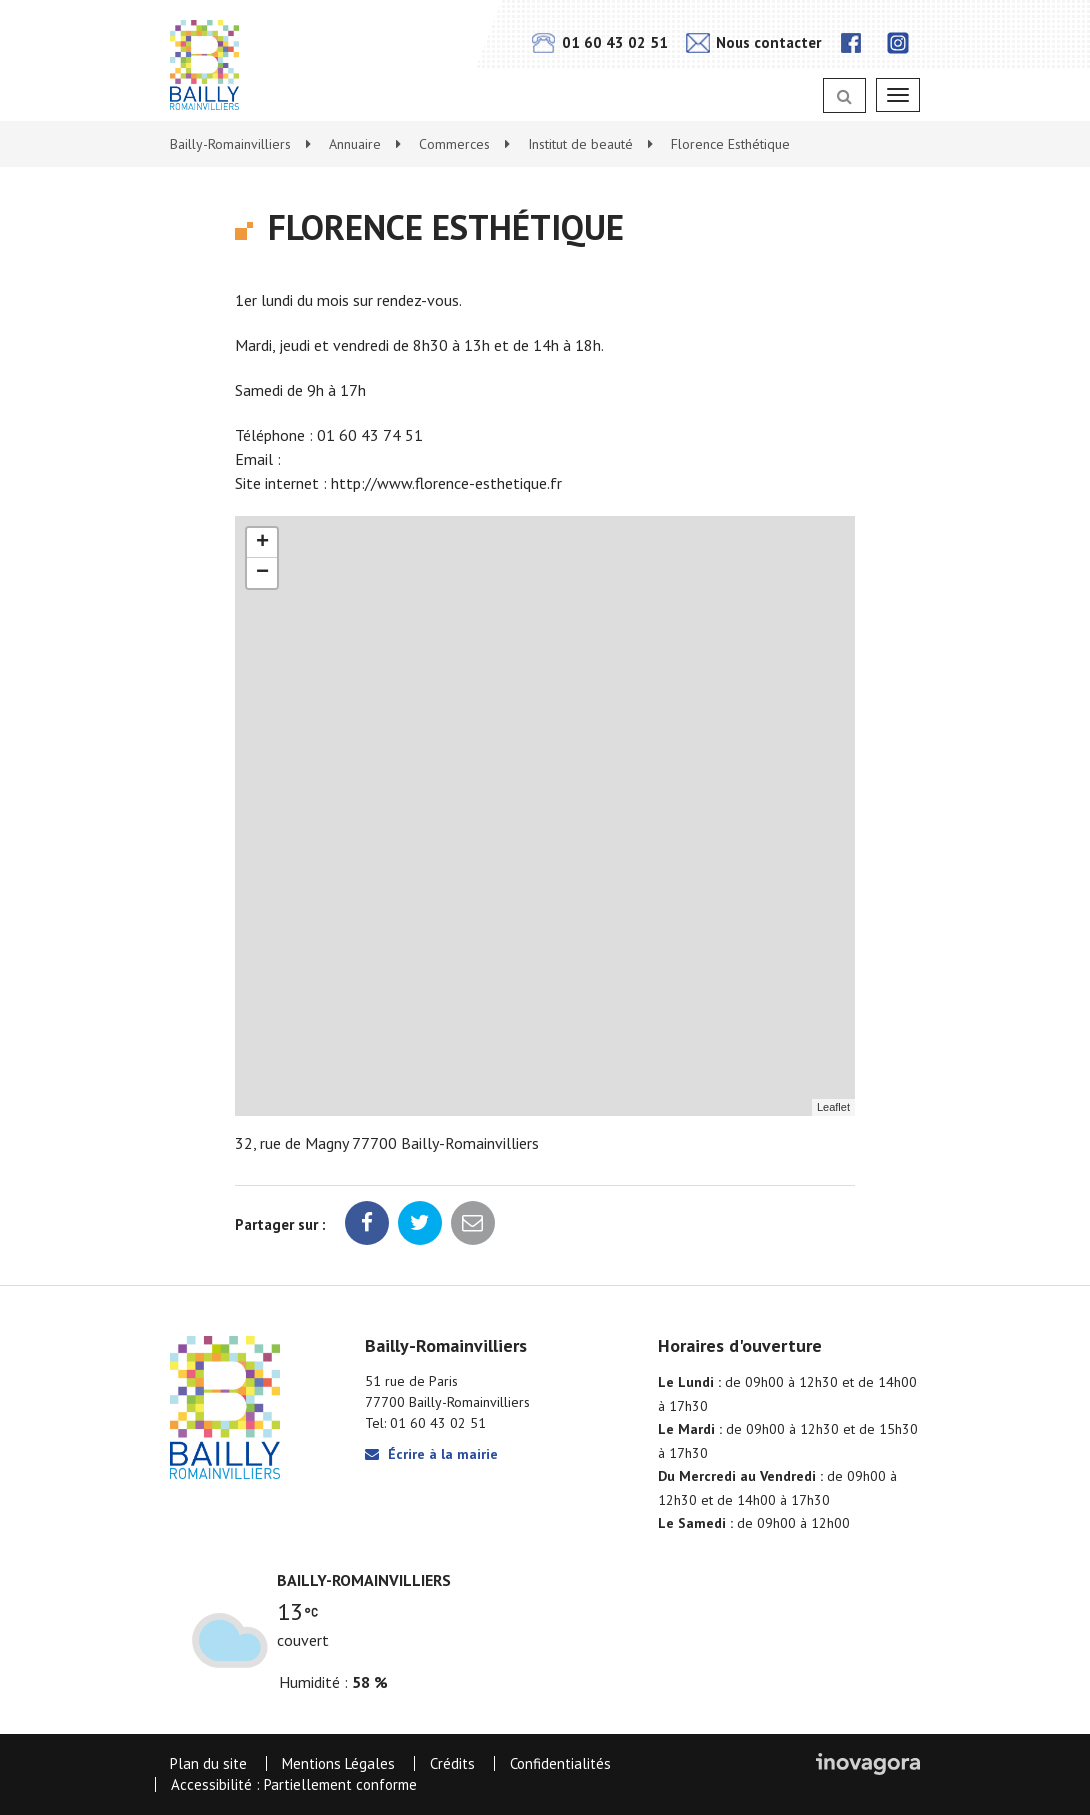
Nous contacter (753, 42)
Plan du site (208, 1763)
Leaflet (833, 1107)
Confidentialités (560, 1763)
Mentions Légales (338, 1763)
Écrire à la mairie (431, 1454)
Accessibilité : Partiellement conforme (294, 1784)
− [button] (262, 573)
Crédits (452, 1763)
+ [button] (262, 543)
